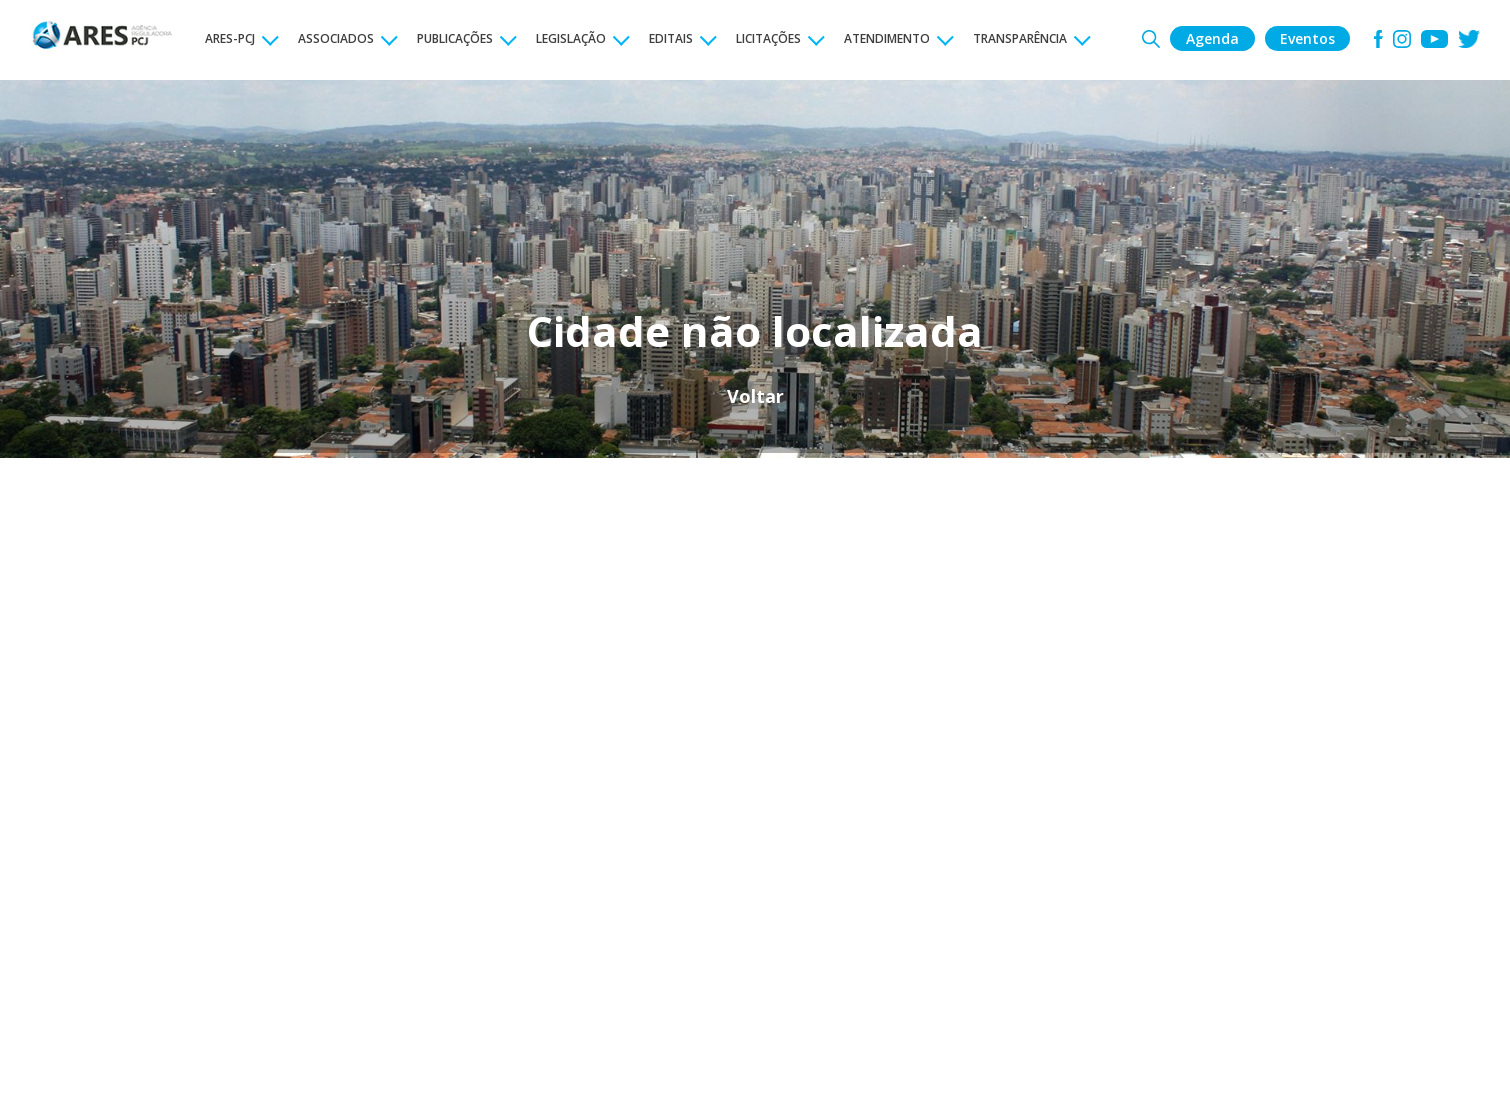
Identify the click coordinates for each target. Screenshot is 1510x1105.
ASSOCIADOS (336, 38)
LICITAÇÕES (768, 38)
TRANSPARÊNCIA (1020, 38)
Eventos (1307, 38)
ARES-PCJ (230, 38)
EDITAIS (671, 38)
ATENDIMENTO (887, 38)
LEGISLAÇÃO (571, 38)
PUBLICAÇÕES (455, 38)
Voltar (755, 396)
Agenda (1212, 38)
